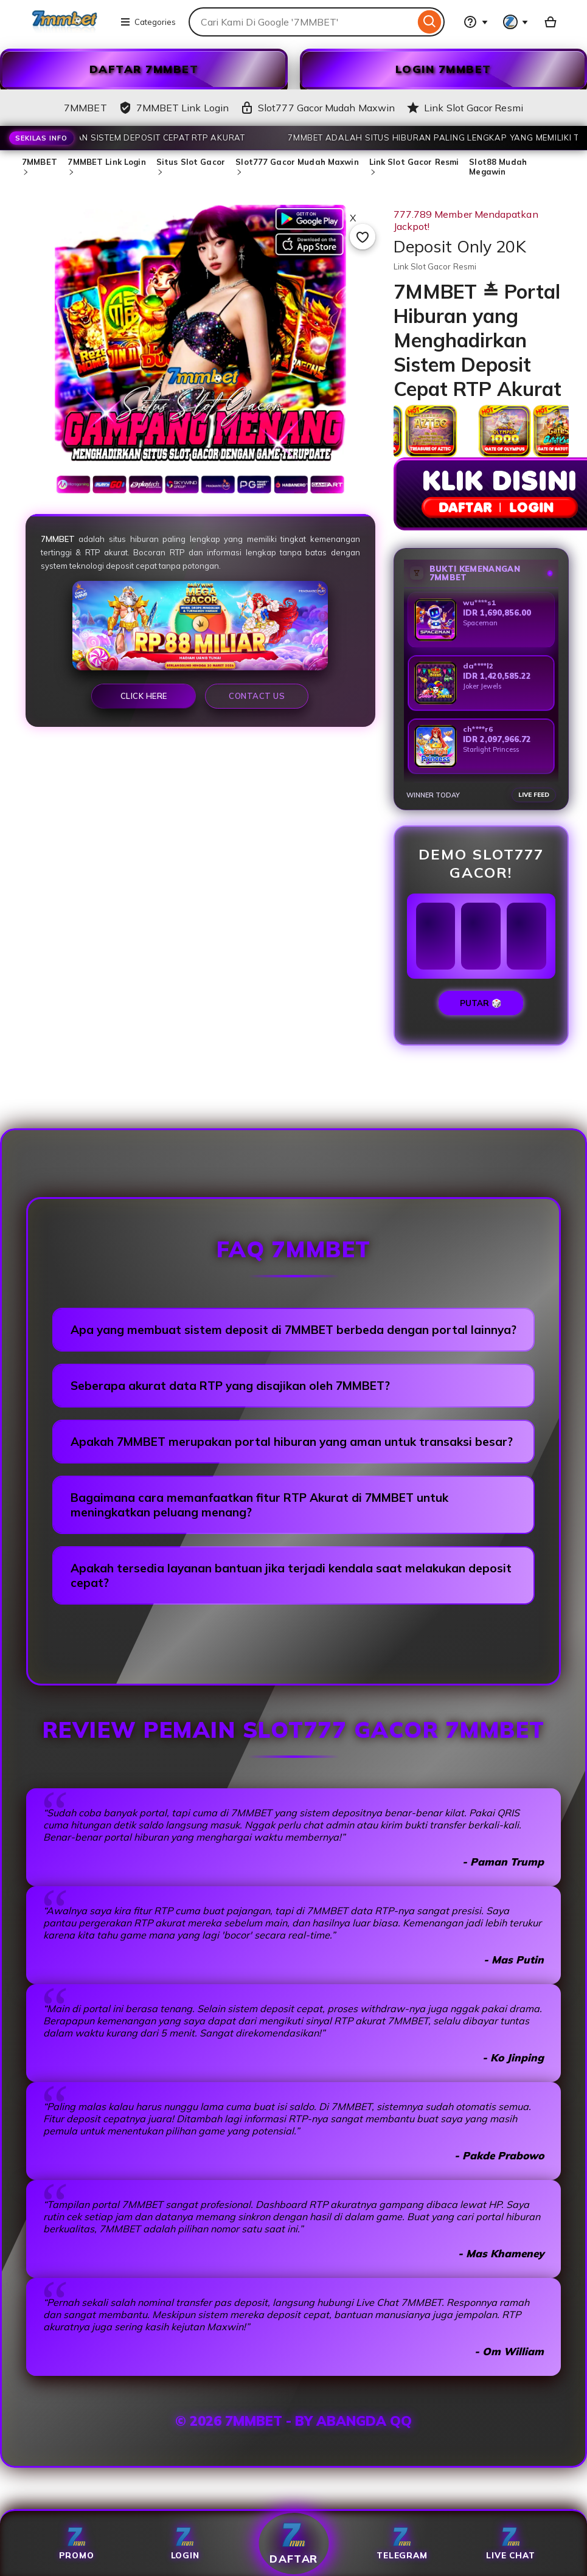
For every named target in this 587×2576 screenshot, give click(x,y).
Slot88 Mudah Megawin (498, 166)
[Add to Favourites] (362, 236)
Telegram (402, 2543)
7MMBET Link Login (106, 162)
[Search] (430, 21)
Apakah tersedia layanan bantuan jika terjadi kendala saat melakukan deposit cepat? (291, 1575)
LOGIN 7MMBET (443, 69)
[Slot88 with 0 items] (550, 21)
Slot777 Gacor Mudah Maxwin (296, 162)
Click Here (143, 696)
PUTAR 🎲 (481, 1003)
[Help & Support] (476, 21)
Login (185, 2543)
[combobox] (302, 21)
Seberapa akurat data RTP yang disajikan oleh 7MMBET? (230, 1385)
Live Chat (510, 2543)
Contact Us (257, 696)
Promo (76, 2543)
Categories (148, 21)
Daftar (293, 2543)
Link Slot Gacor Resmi (414, 162)
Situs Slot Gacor (190, 162)
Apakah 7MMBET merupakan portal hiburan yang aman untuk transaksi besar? (292, 1441)
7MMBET (39, 162)
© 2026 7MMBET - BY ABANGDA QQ (293, 2420)
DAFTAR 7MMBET (144, 69)
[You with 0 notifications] (516, 21)
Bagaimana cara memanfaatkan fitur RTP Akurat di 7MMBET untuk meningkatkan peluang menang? (259, 1504)
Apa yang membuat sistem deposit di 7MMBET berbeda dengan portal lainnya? (293, 1329)
